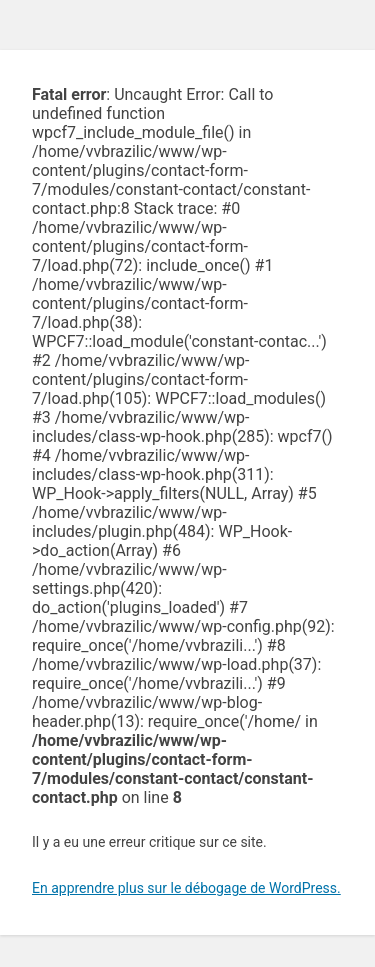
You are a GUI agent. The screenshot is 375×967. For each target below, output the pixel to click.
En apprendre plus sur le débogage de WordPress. (186, 888)
